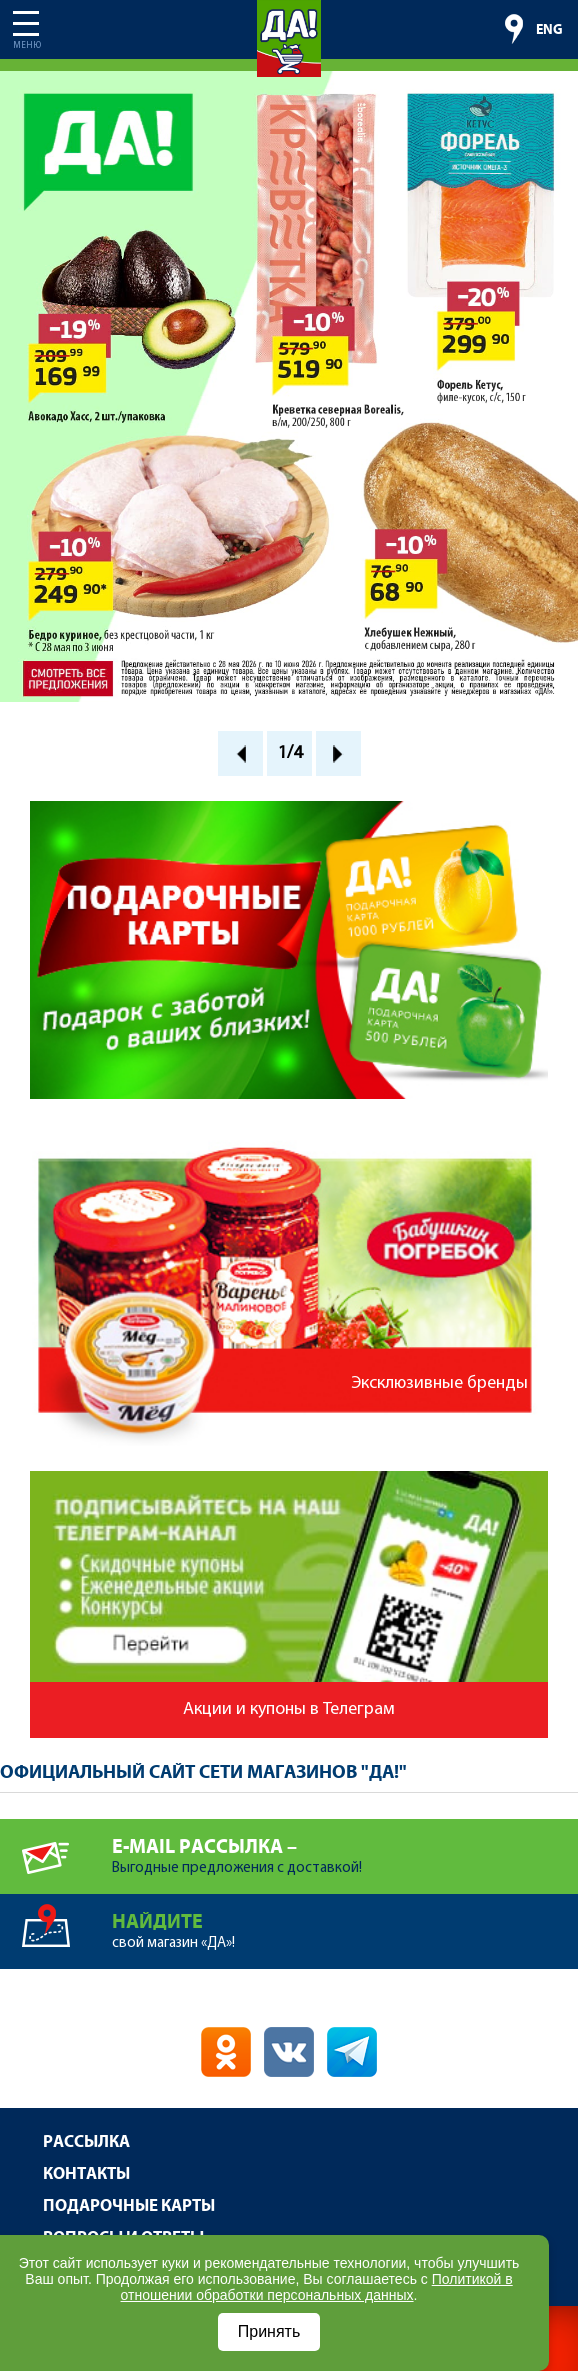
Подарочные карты (129, 2206)
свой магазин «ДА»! (345, 1922)
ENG (549, 30)
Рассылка (86, 2142)
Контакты (86, 2174)
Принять (269, 2331)
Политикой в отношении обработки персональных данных (317, 2287)
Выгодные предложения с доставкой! (345, 1847)
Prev (240, 753)
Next (338, 753)
